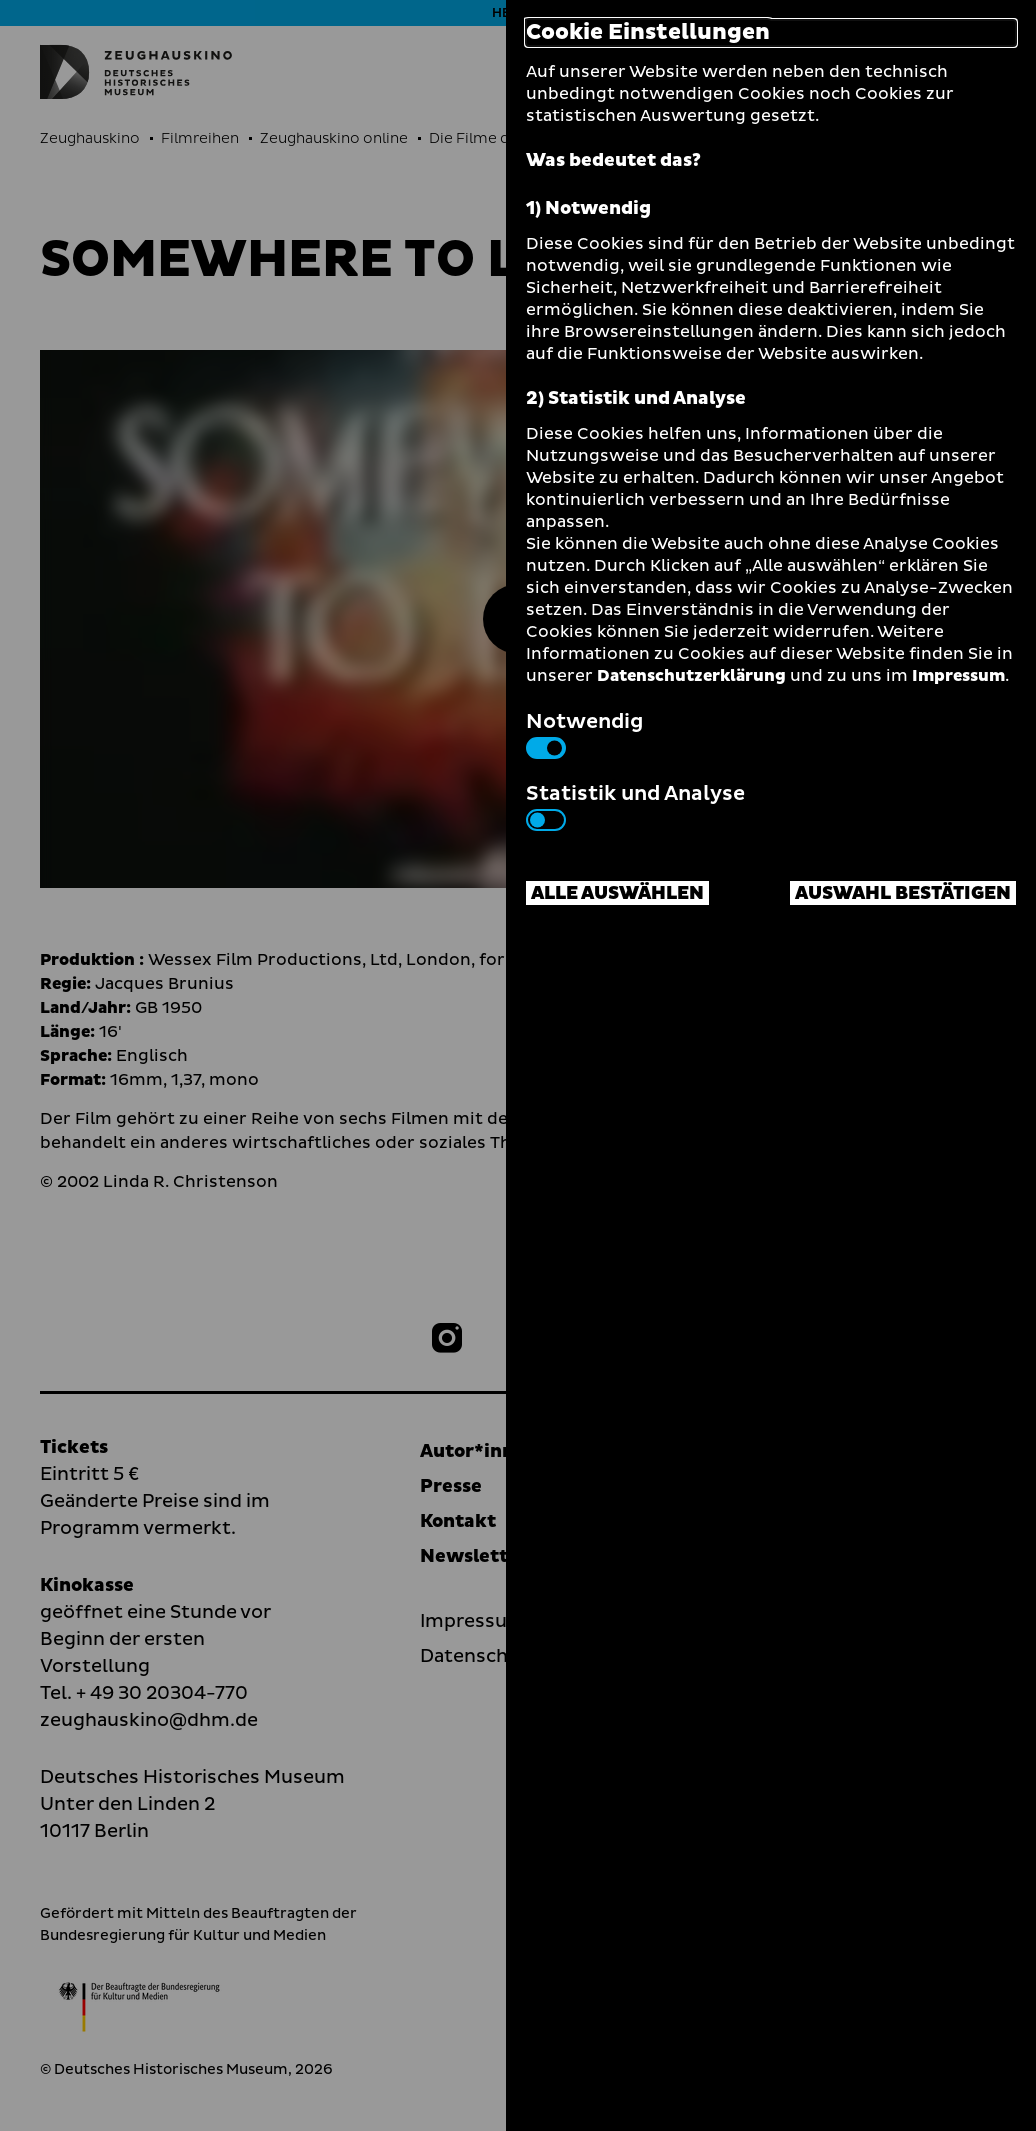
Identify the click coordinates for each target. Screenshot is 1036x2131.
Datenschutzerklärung (691, 676)
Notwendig (584, 733)
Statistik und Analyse (635, 805)
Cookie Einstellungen (648, 33)
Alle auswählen (617, 893)
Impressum (958, 676)
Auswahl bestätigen (903, 893)
